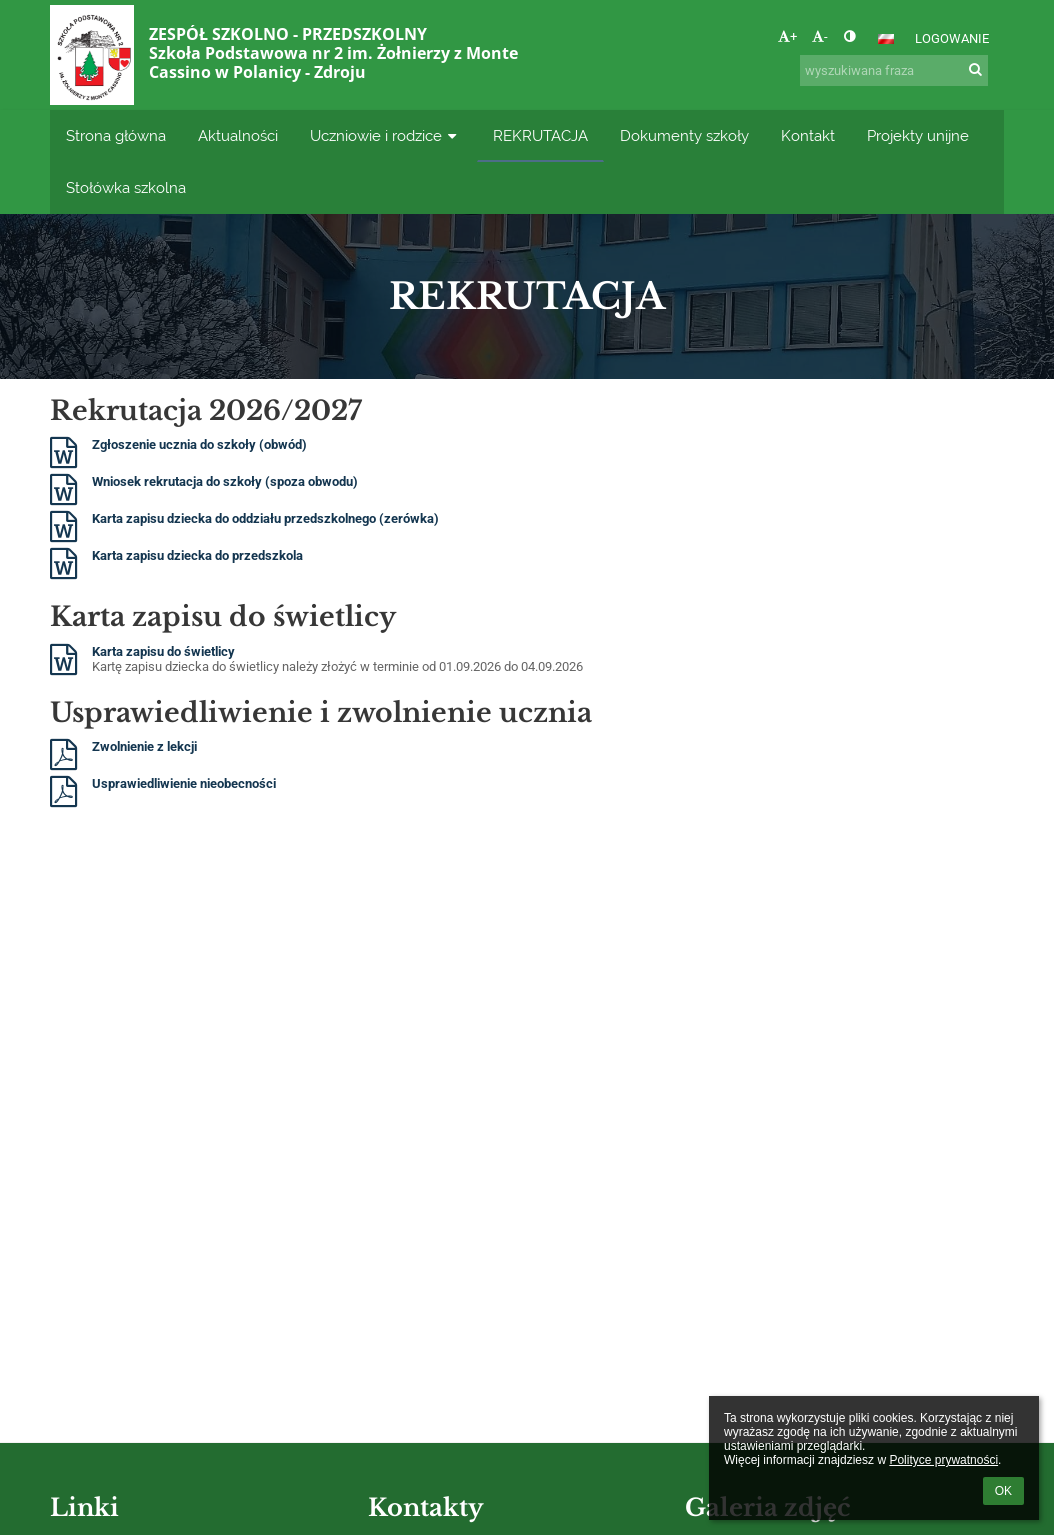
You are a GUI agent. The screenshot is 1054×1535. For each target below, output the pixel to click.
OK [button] (1003, 1491)
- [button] (820, 36)
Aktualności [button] (238, 135)
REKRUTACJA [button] (540, 135)
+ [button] (787, 36)
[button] (886, 39)
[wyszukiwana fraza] (894, 70)
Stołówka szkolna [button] (126, 187)
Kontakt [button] (808, 135)
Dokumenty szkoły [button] (684, 135)
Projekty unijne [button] (918, 135)
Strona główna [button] (116, 135)
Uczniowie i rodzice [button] (385, 135)
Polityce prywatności (943, 1460)
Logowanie (952, 38)
